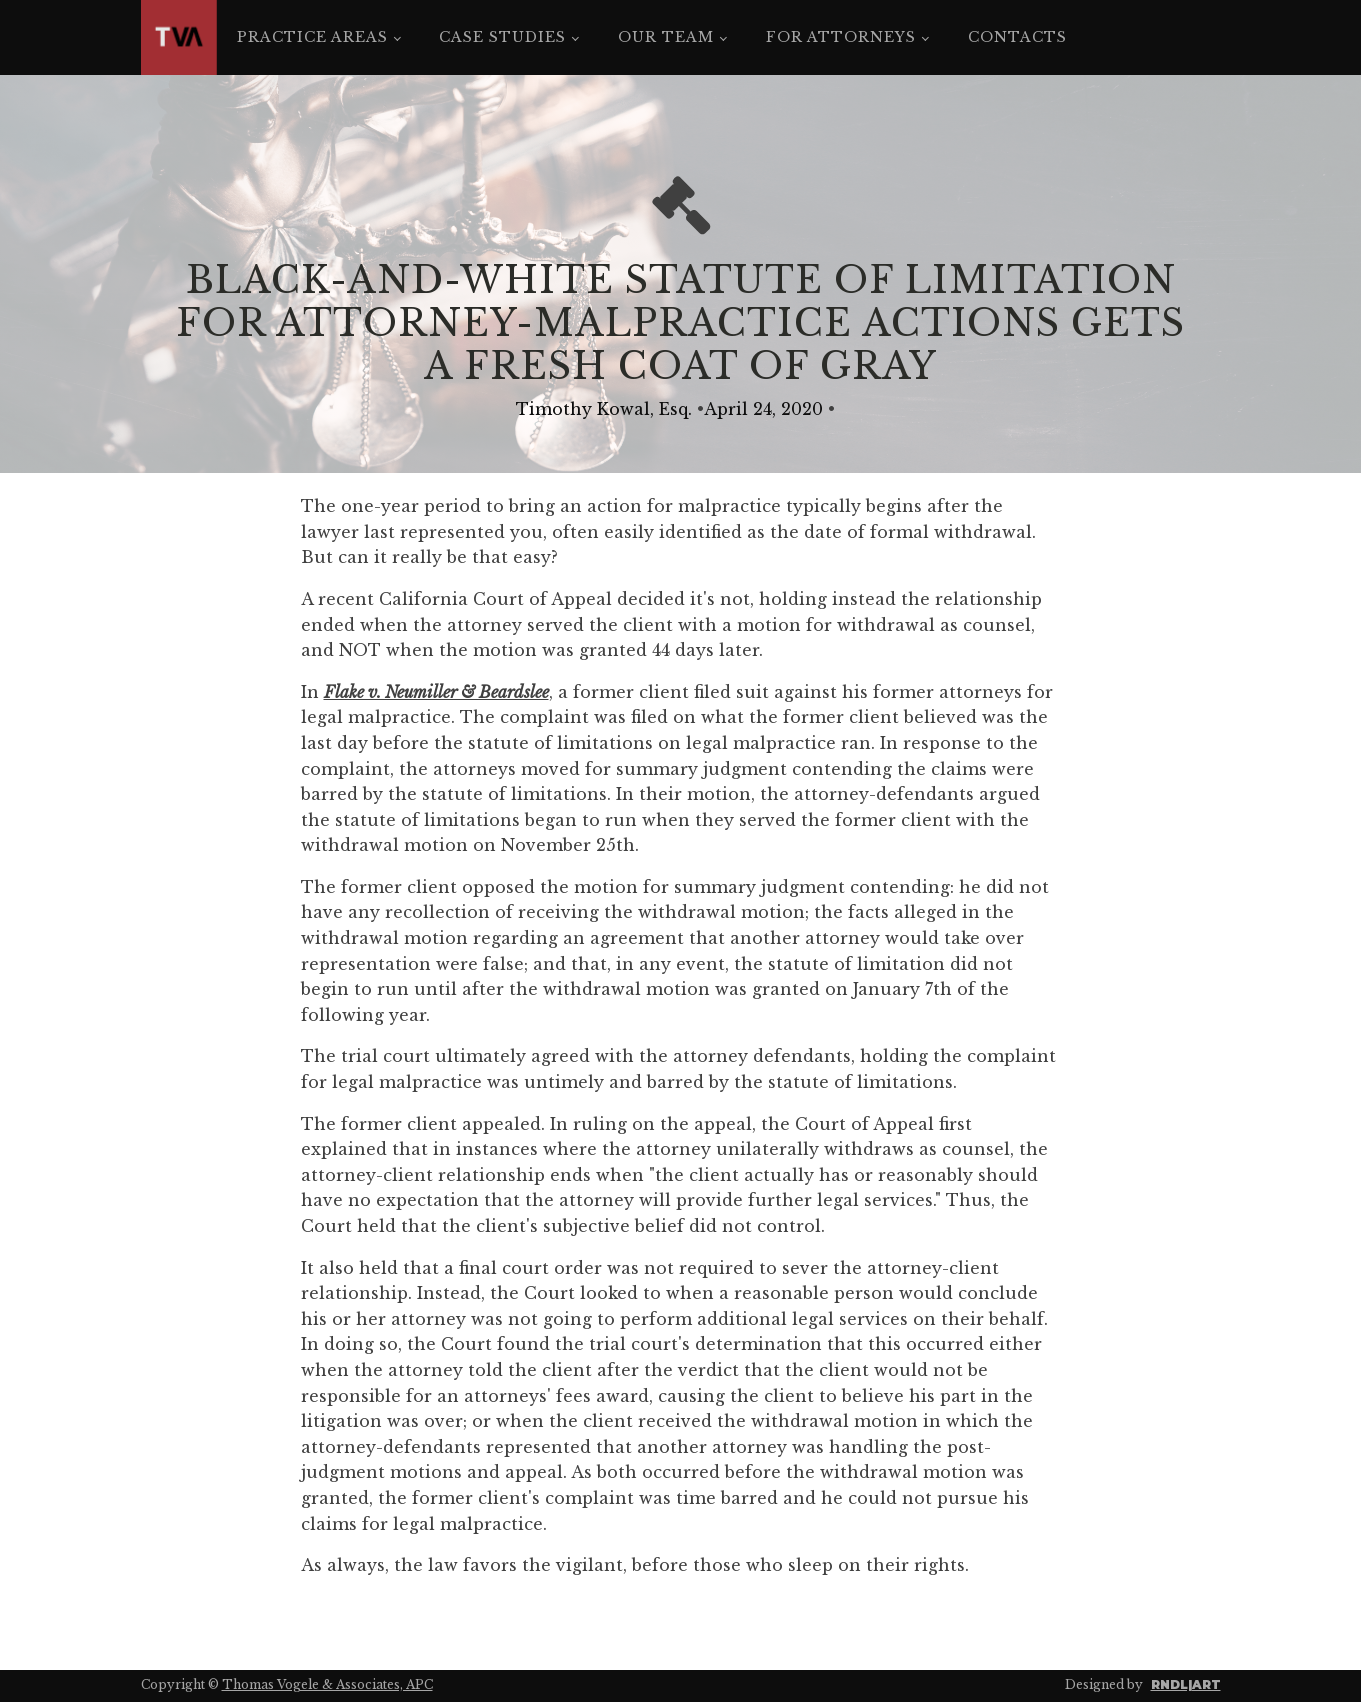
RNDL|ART (1186, 1684)
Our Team (666, 37)
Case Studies (502, 37)
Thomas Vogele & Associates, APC (327, 1684)
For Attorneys (841, 37)
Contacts (1017, 37)
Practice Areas (312, 37)
